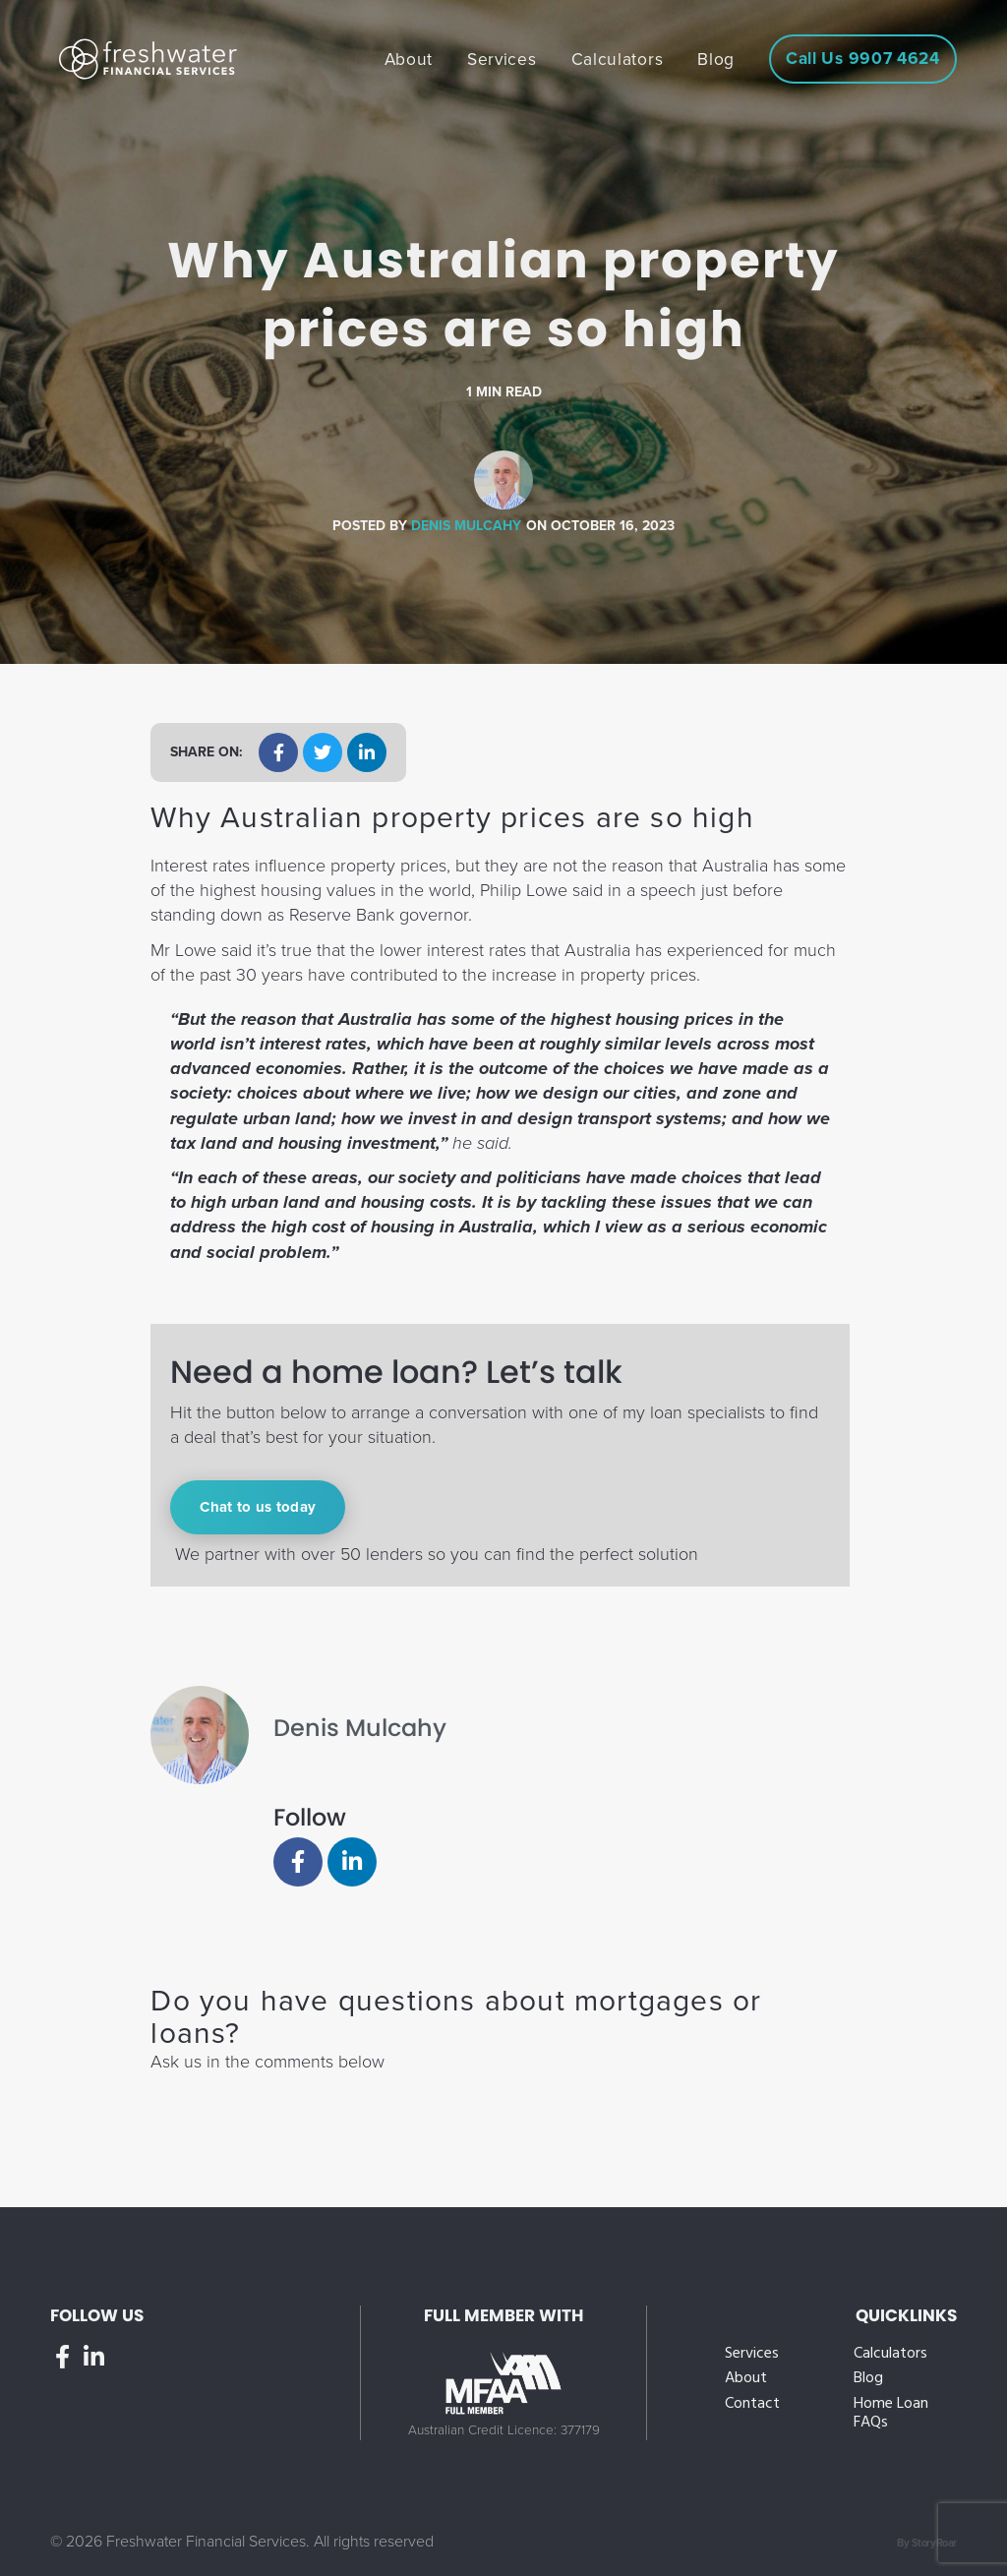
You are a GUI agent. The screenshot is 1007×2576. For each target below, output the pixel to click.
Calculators (890, 2354)
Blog (868, 2378)
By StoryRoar (927, 2543)
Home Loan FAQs (891, 2413)
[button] (278, 752)
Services (752, 2354)
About (746, 2378)
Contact (752, 2404)
